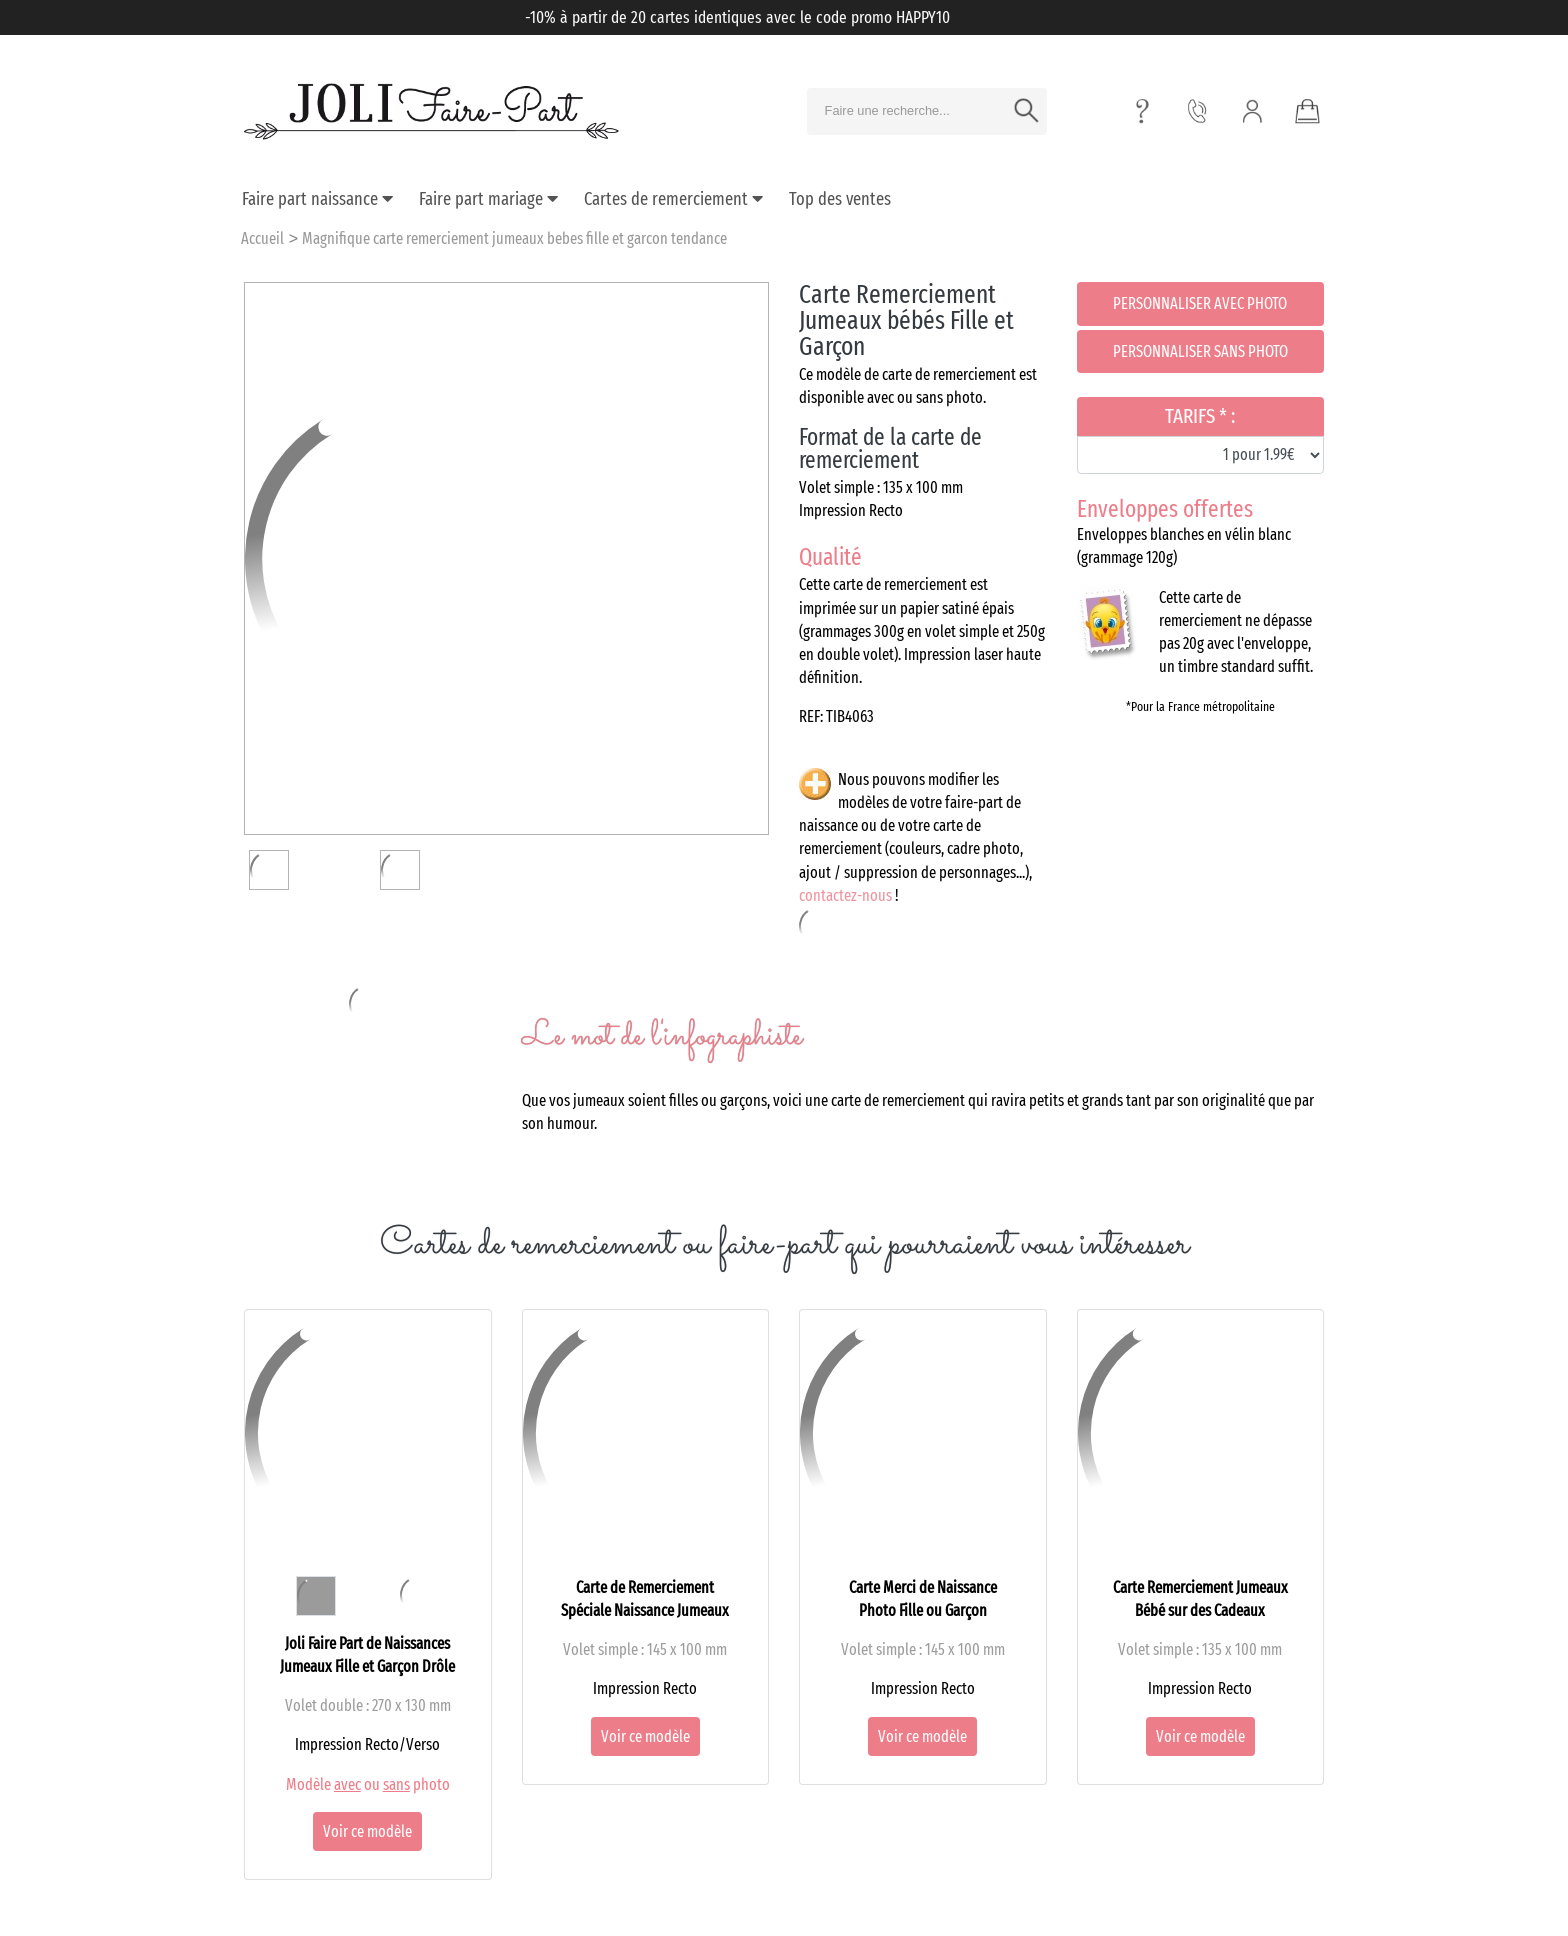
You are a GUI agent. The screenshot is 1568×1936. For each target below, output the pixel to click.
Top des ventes (840, 199)
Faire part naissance (317, 199)
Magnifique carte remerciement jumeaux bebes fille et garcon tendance (514, 238)
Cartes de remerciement (673, 199)
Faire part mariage (488, 199)
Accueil (262, 238)
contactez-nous (845, 895)
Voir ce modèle (367, 1831)
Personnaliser (1200, 303)
